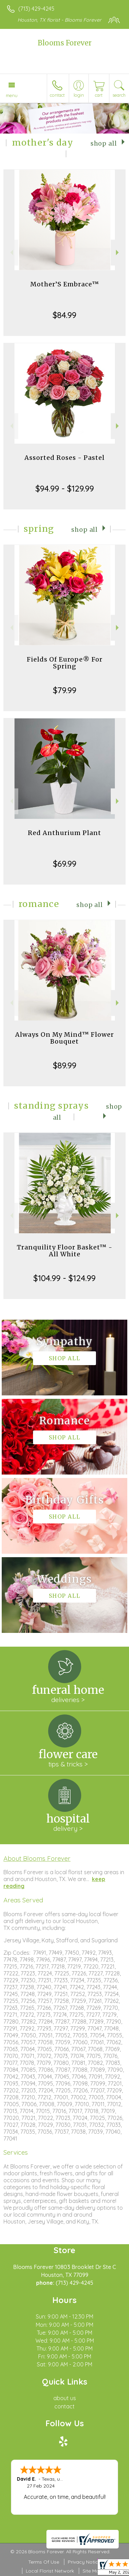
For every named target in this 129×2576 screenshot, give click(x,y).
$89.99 (64, 1065)
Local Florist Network (50, 2571)
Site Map (92, 2571)
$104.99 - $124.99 (64, 1278)
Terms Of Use (43, 2562)
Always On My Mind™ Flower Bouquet (64, 1038)
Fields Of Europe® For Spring (65, 662)
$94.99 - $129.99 (64, 488)
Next (118, 252)
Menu (12, 95)
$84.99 (64, 315)
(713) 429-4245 (36, 8)
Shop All (103, 143)
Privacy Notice (84, 2562)
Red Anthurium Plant (64, 833)
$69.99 (64, 863)
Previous (10, 252)
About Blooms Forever (37, 1858)
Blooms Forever (65, 43)
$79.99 (64, 690)
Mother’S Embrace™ (64, 284)
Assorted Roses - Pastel (64, 458)
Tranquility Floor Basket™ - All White (64, 1250)
